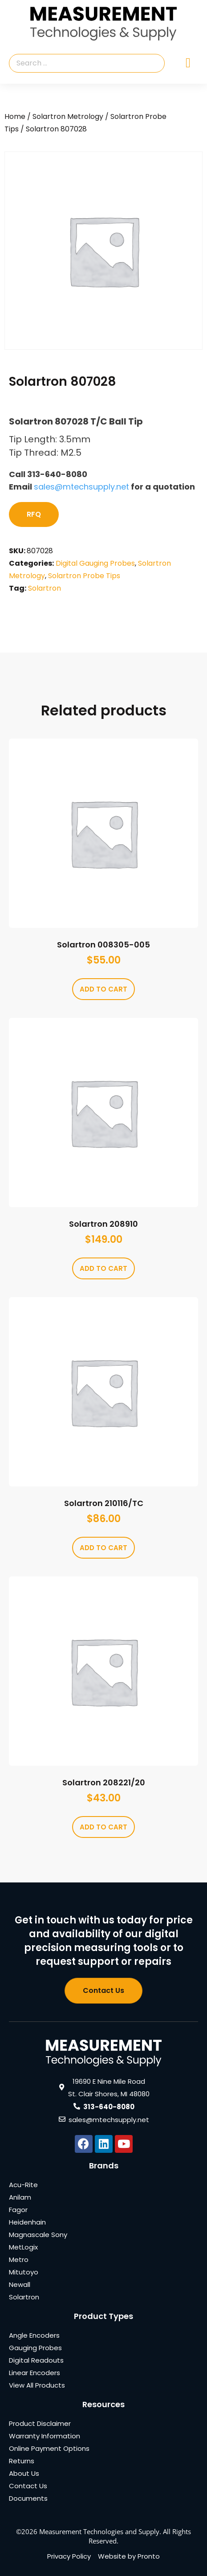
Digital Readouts (36, 2360)
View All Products (37, 2385)
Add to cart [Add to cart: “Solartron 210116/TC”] (103, 1547)
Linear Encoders (34, 2372)
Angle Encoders (34, 2335)
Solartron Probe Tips (84, 576)
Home (14, 116)
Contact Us (28, 2485)
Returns (21, 2461)
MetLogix (23, 2247)
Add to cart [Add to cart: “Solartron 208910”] (103, 1268)
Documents (28, 2498)
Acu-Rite (23, 2184)
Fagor (18, 2209)
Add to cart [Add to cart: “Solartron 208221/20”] (103, 1827)
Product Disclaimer (40, 2423)
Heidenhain (27, 2222)
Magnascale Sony (38, 2234)
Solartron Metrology (67, 116)
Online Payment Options (49, 2448)
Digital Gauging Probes (95, 563)
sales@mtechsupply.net (81, 486)
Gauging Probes (35, 2347)
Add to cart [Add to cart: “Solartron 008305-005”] (103, 989)
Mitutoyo (23, 2272)
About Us (24, 2473)
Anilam (20, 2197)
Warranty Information (44, 2436)
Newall (19, 2284)
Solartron (44, 588)
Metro (18, 2259)
